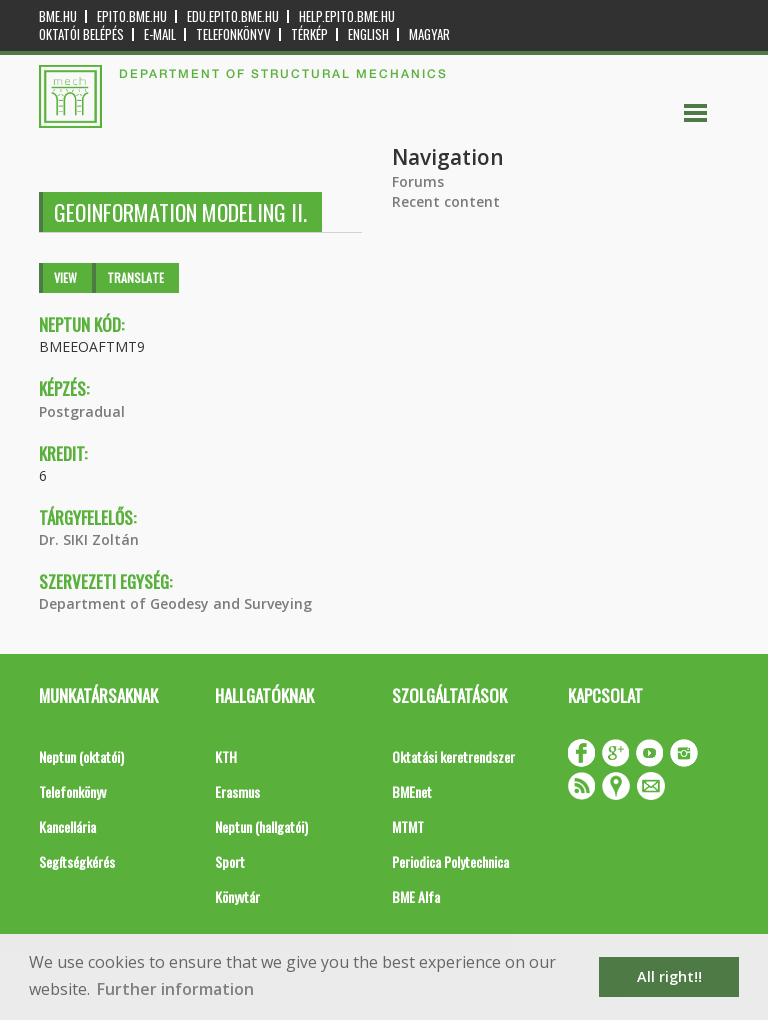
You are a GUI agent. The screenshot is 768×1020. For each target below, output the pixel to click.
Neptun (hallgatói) (261, 826)
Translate (135, 277)
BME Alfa (416, 896)
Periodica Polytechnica (450, 861)
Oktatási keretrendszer (453, 756)
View (65, 277)
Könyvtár (237, 896)
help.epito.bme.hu (347, 16)
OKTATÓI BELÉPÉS (81, 34)
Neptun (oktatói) (81, 756)
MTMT (408, 826)
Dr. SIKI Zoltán (89, 539)
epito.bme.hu (132, 16)
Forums (418, 181)
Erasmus (237, 791)
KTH (226, 756)
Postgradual (82, 411)
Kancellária (67, 826)
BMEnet (412, 791)
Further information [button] (175, 989)
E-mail (160, 34)
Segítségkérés (77, 861)
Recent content (446, 201)
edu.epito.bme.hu (233, 16)
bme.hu (58, 16)
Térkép (309, 34)
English (368, 34)
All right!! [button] (669, 976)
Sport (230, 861)
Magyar (429, 34)
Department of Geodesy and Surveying (175, 603)
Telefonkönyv (233, 34)
